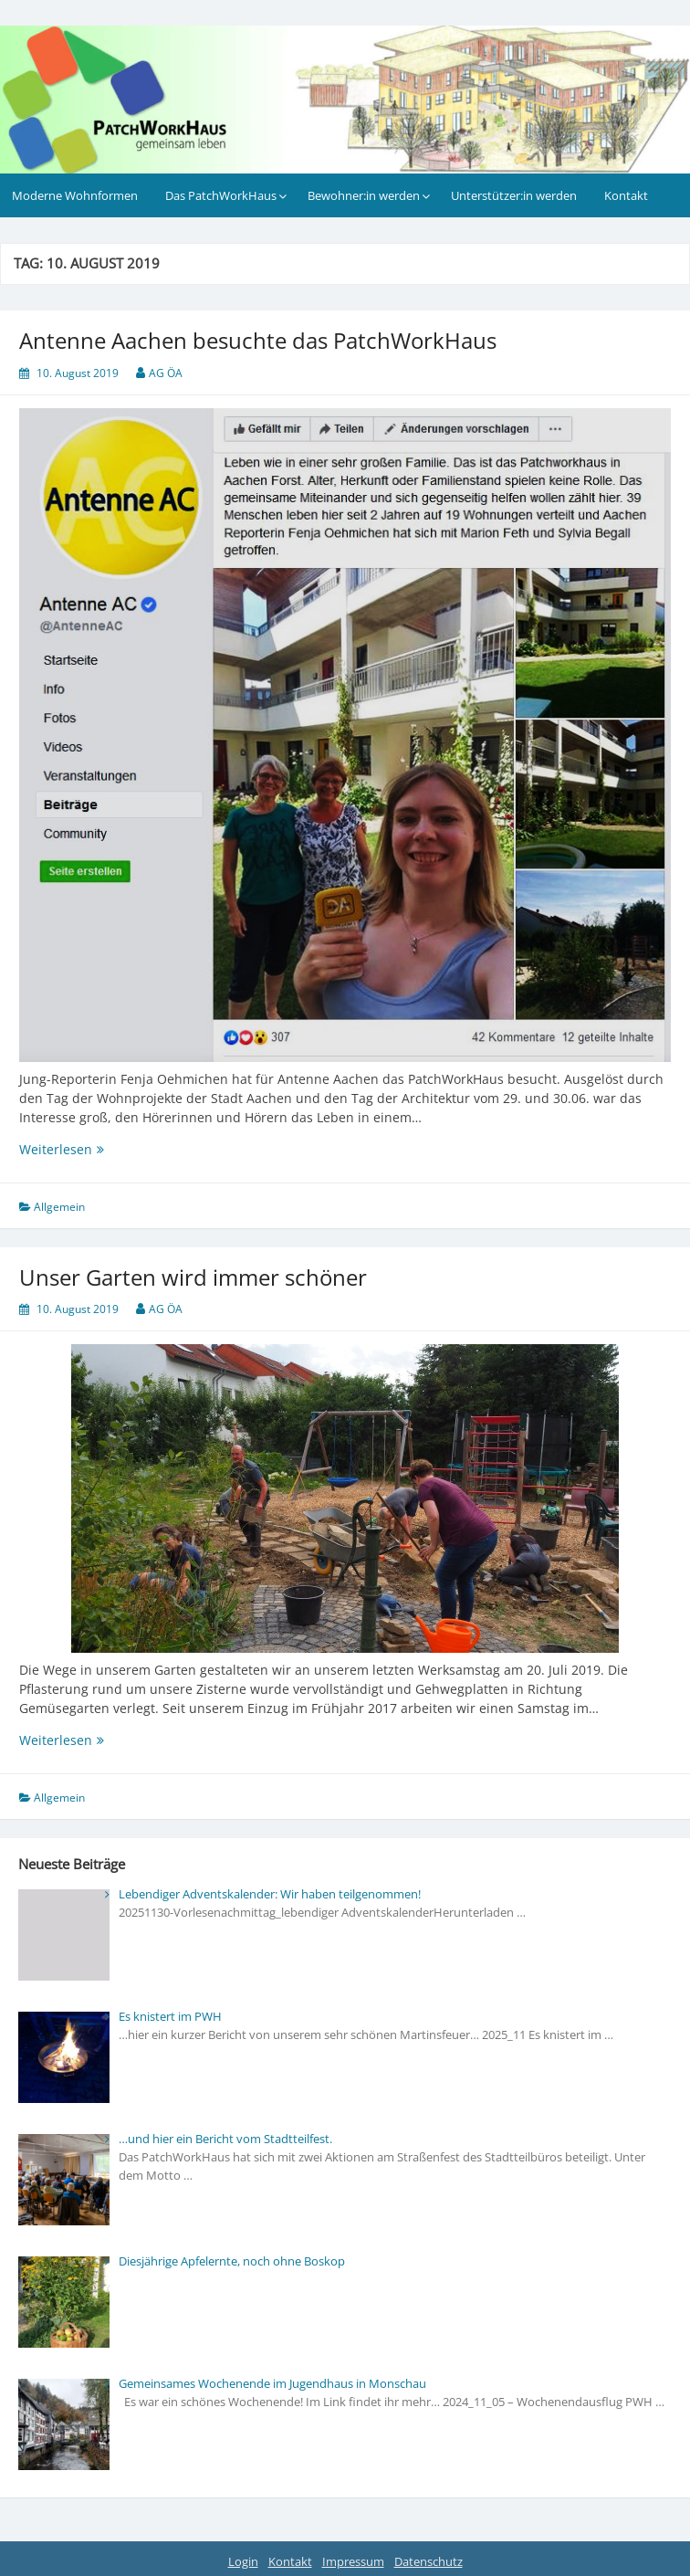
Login (243, 2561)
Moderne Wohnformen (75, 195)
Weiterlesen (103, 1149)
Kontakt (626, 195)
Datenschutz (428, 2561)
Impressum (353, 2561)
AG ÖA (166, 373)
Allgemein (59, 1206)
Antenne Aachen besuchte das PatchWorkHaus (258, 340)
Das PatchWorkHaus (221, 195)
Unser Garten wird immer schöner (193, 1277)
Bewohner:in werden (364, 195)
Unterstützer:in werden (514, 195)
